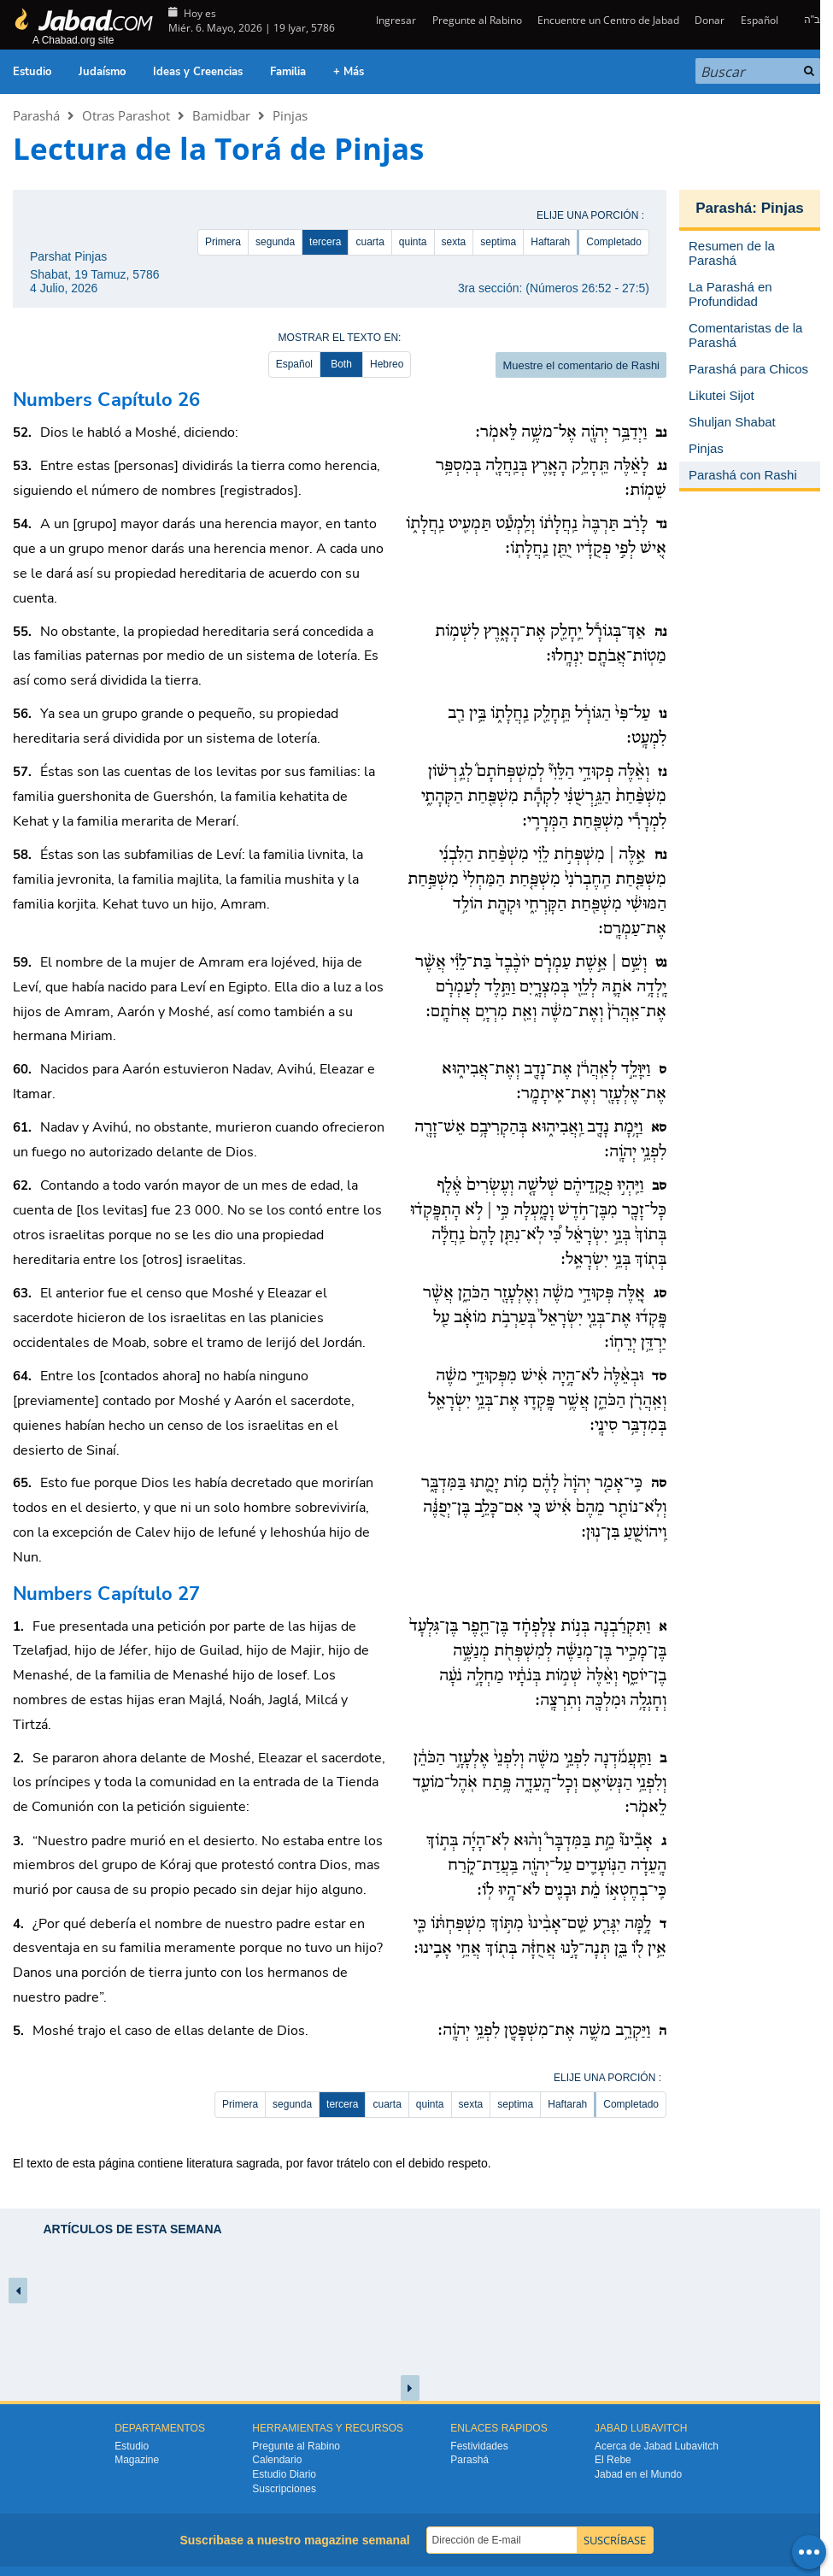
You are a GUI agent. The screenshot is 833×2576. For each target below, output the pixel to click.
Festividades (478, 2446)
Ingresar (394, 20)
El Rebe (613, 2460)
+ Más (348, 71)
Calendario (277, 2460)
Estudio (32, 71)
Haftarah (550, 242)
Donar (709, 20)
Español (759, 20)
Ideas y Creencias (198, 71)
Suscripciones (284, 2489)
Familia (288, 71)
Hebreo (386, 364)
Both (341, 364)
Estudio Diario (284, 2474)
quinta (413, 242)
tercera (325, 242)
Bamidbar (221, 115)
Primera (223, 242)
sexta (454, 242)
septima (498, 242)
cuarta (369, 242)
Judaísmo (102, 71)
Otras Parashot (126, 115)
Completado (614, 242)
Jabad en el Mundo (638, 2474)
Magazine (136, 2460)
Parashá (36, 115)
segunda (275, 242)
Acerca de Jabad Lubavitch (657, 2446)
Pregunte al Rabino (477, 20)
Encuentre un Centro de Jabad (608, 20)
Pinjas (290, 115)
